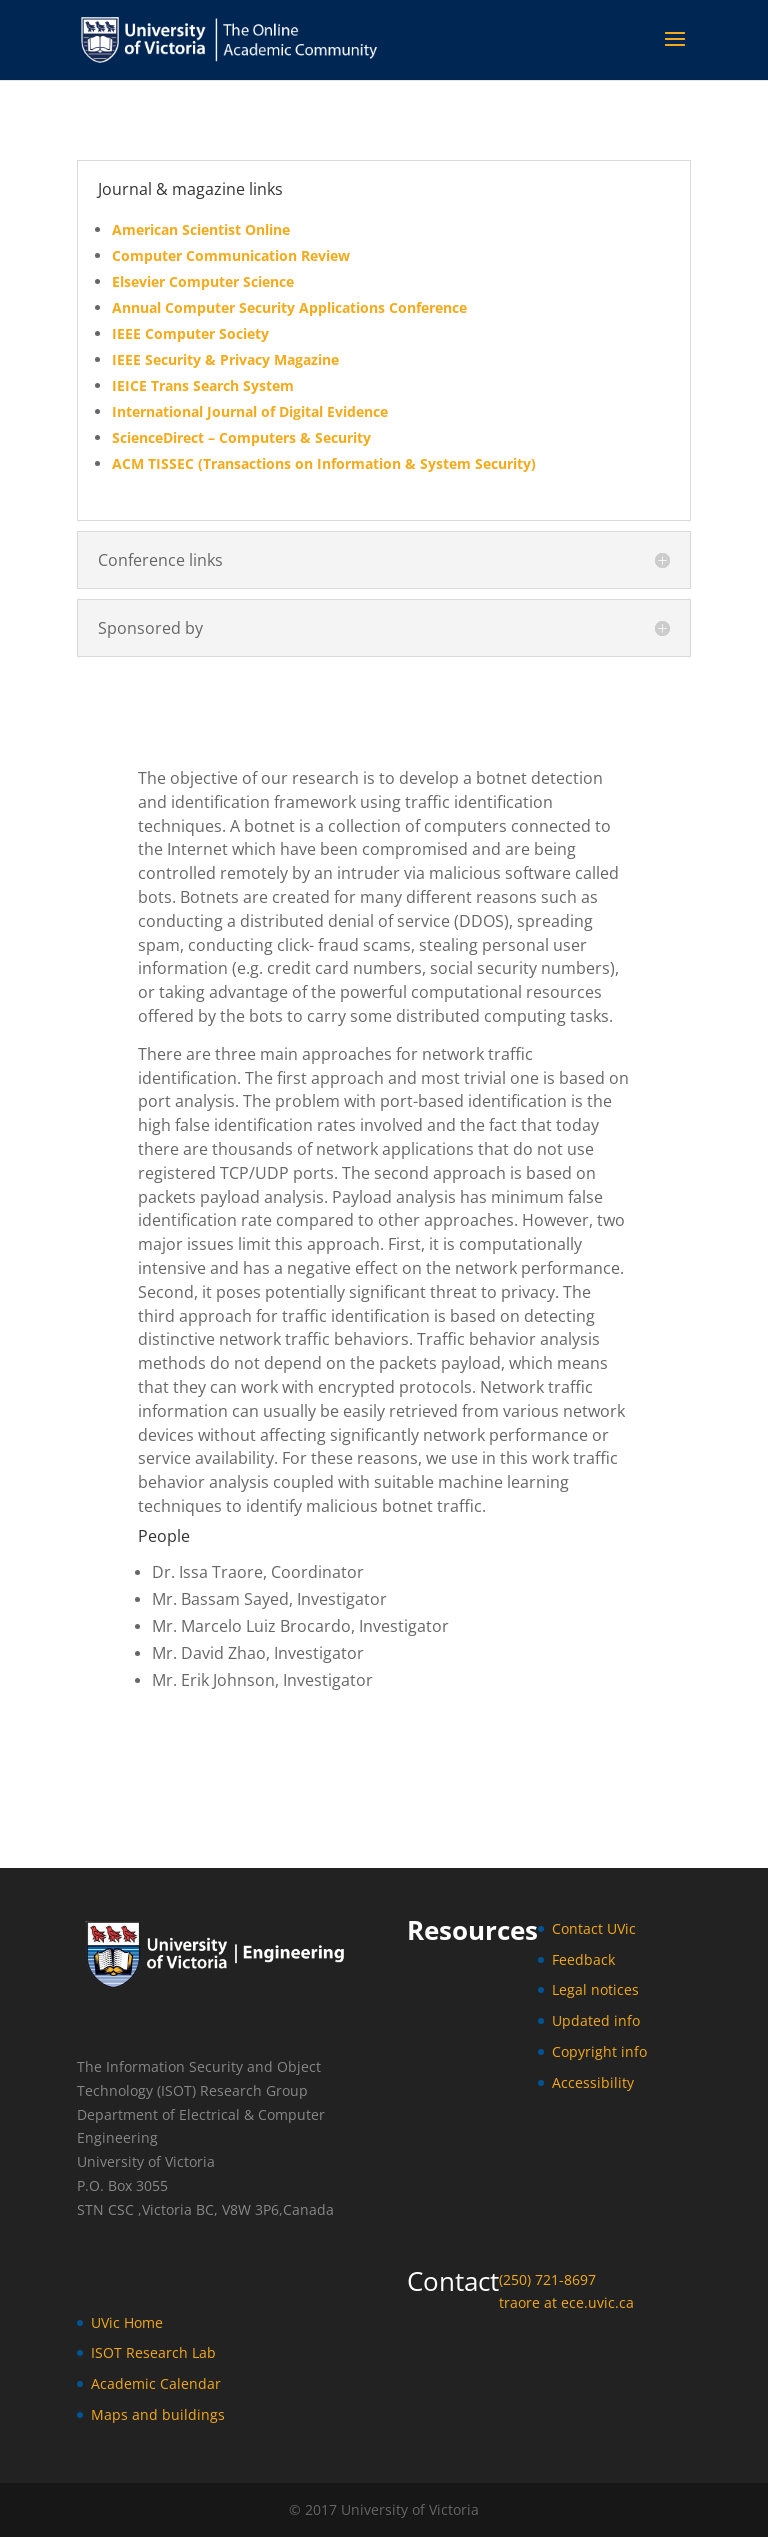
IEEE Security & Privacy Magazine (225, 359)
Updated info (596, 2020)
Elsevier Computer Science (203, 281)
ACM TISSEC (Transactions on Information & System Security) (324, 463)
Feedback (583, 1959)
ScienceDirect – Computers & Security (241, 437)
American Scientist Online (201, 229)
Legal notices (595, 1989)
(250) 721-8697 (547, 2279)
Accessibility (593, 2082)
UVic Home (127, 2322)
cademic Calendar (160, 2383)
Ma (101, 2414)
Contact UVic (594, 1928)
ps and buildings (168, 2414)
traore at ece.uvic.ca (566, 2302)
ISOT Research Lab (153, 2352)
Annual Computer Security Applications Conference (289, 307)
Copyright (586, 2051)
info (634, 2051)
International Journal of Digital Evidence (250, 411)
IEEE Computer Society (190, 333)
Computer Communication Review (231, 255)
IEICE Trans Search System (203, 385)
